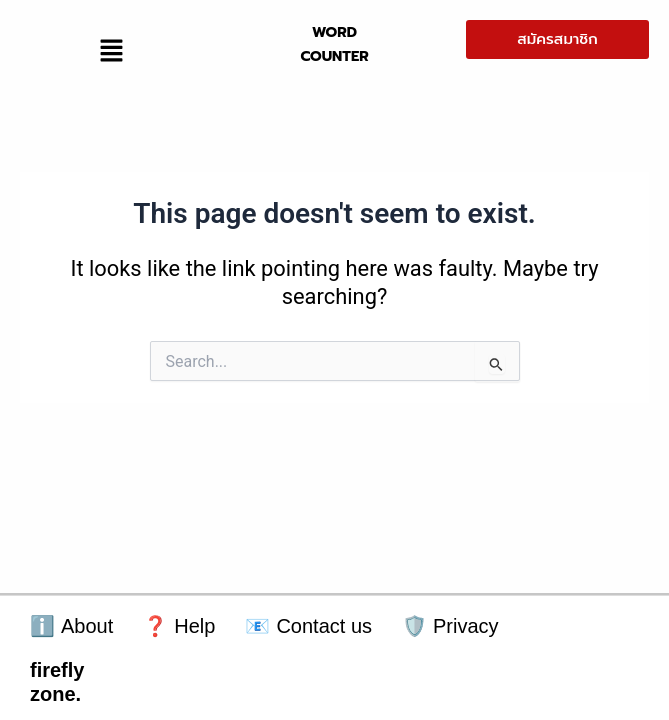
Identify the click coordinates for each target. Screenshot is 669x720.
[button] (111, 52)
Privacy (450, 626)
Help (179, 626)
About (71, 626)
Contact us (308, 626)
